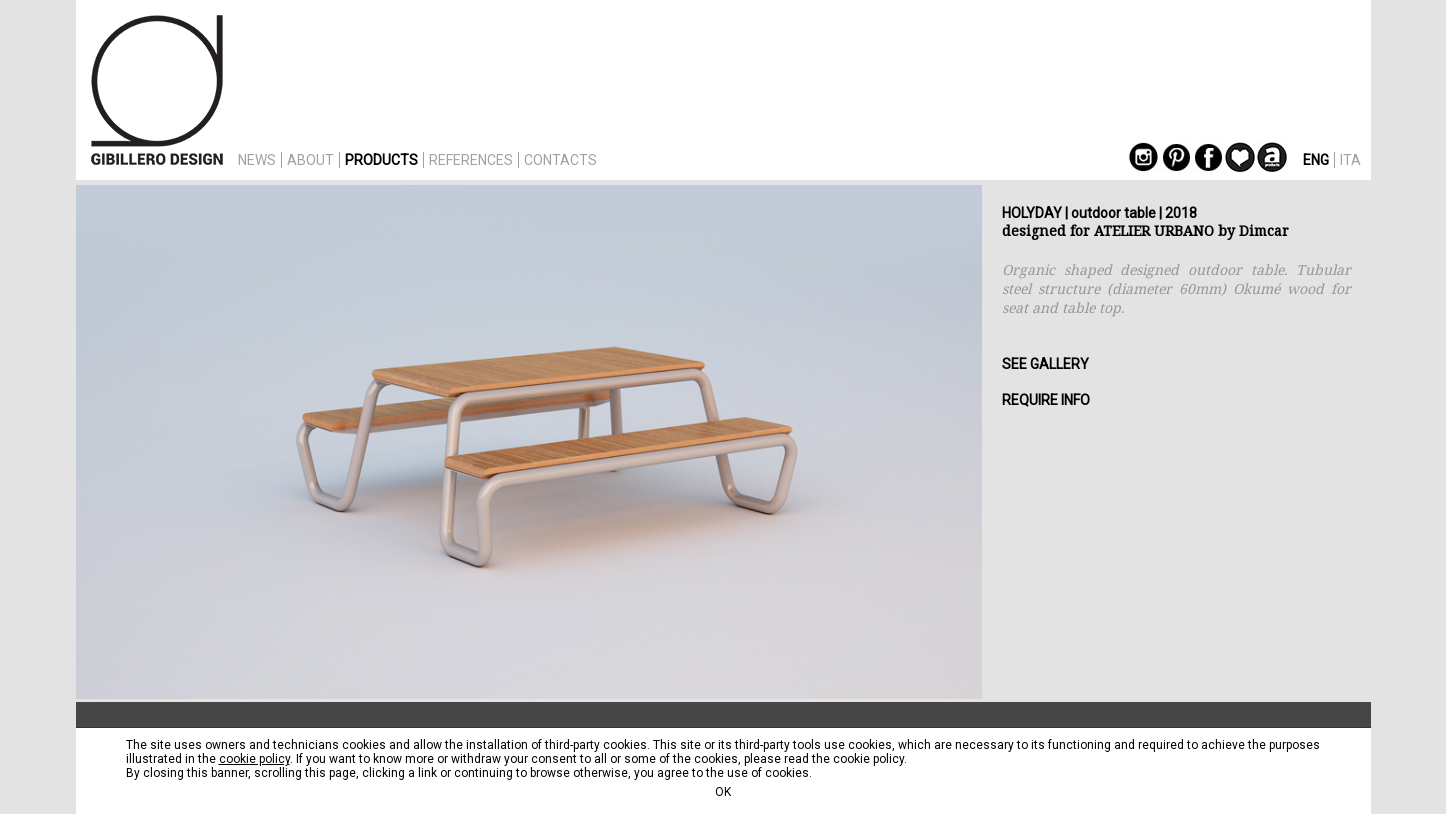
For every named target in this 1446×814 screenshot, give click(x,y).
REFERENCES (471, 160)
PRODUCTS (381, 160)
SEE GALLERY (1045, 364)
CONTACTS (560, 160)
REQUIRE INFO (1046, 400)
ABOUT (310, 160)
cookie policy (254, 759)
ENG (1316, 160)
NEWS (257, 160)
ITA (1350, 160)
